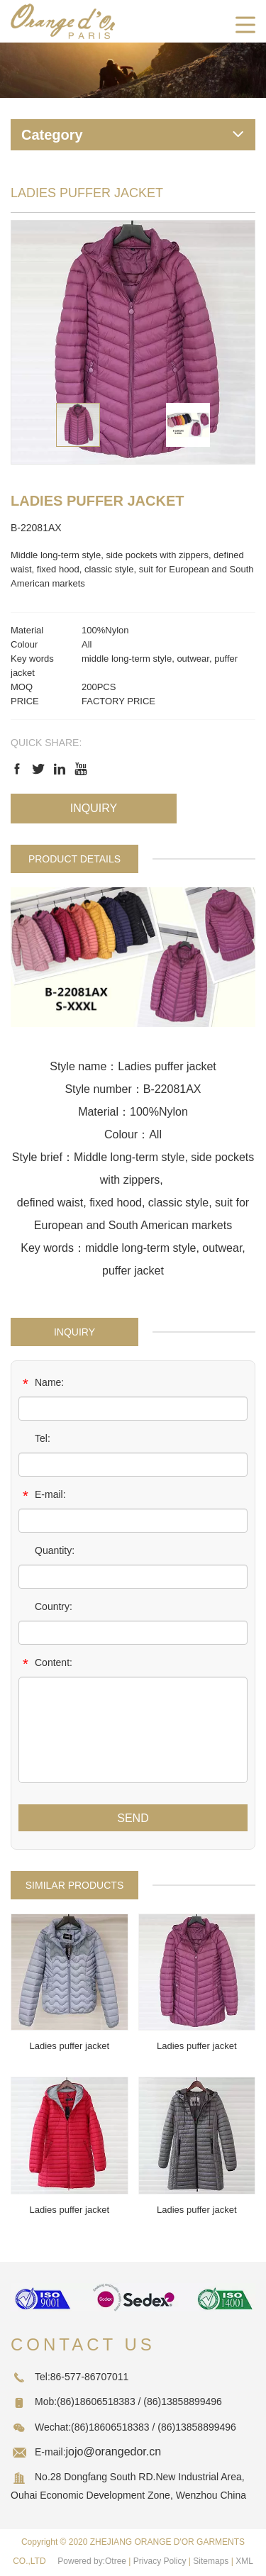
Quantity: (46, 1552)
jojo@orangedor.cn (114, 2451)
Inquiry (93, 808)
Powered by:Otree (91, 2561)
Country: (45, 1608)
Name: (41, 1384)
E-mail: (42, 1496)
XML (244, 2561)
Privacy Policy (160, 2561)
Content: (45, 1664)
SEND (132, 1818)
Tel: (34, 1440)
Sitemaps (210, 2561)
